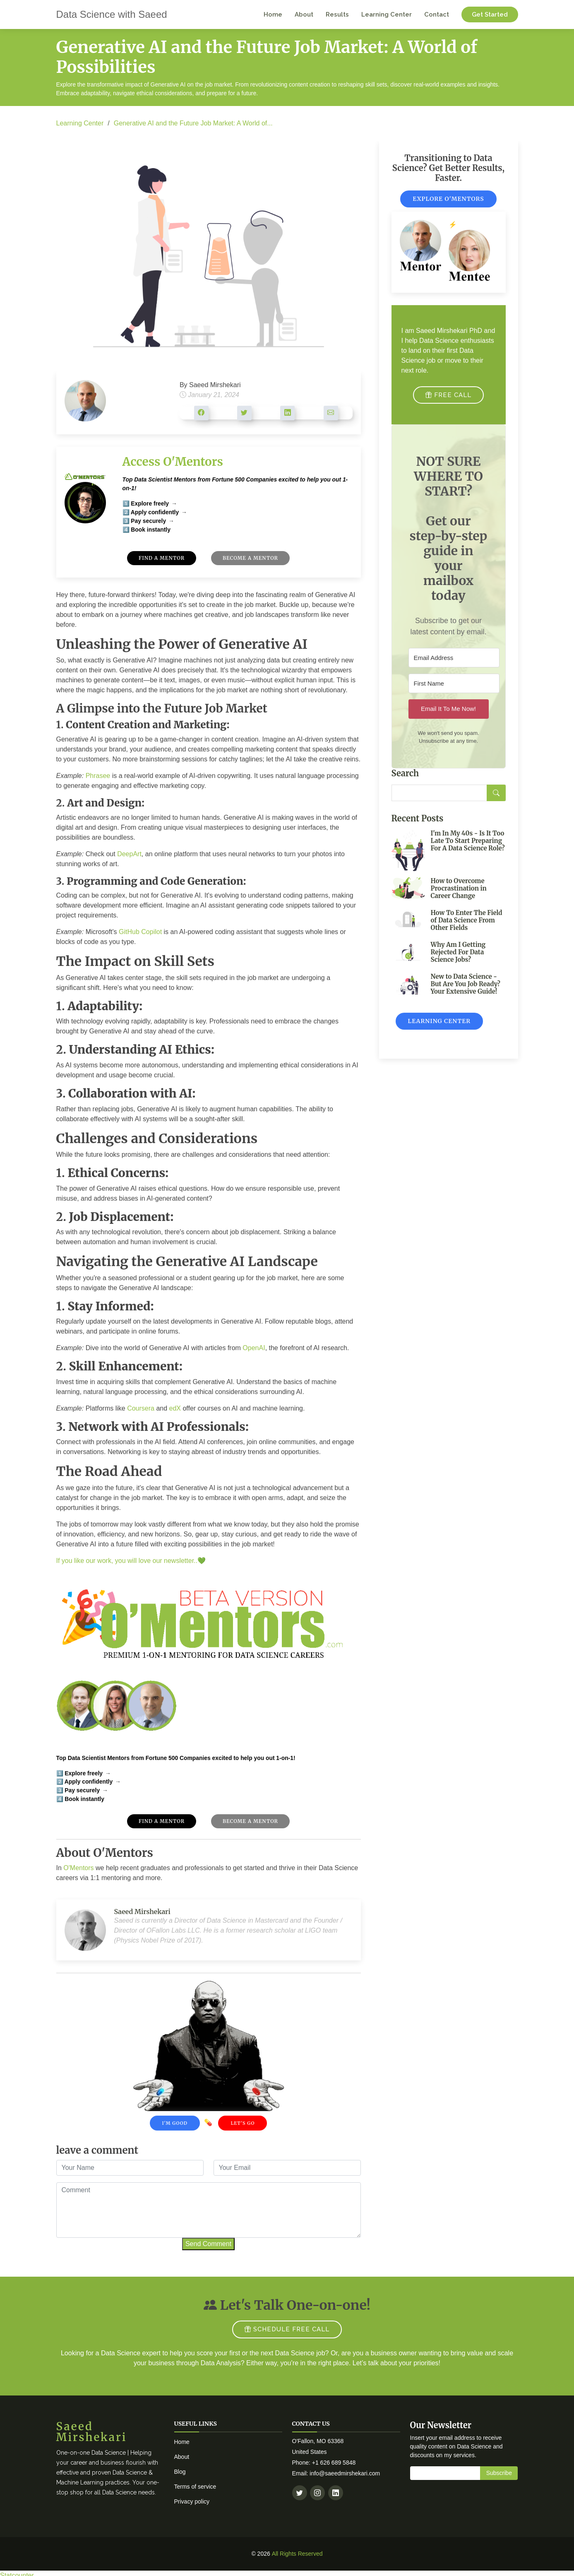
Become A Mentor (251, 565)
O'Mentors (78, 1874)
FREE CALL (448, 401)
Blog (180, 2471)
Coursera (140, 1415)
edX (175, 1415)
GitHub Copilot (140, 938)
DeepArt (129, 860)
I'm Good (174, 2130)
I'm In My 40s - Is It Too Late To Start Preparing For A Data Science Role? (468, 847)
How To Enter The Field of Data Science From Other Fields (466, 927)
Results (337, 14)
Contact (436, 14)
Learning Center (386, 14)
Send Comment (208, 2250)
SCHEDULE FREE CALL (287, 2329)
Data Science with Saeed (111, 14)
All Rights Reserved (297, 2553)
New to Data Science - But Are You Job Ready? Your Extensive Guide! (465, 991)
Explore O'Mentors (448, 205)
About (304, 14)
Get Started (490, 14)
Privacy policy (192, 2501)
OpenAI (254, 1354)
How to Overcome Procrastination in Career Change (459, 895)
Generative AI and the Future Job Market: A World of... (193, 123)
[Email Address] (454, 664)
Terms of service (195, 2486)
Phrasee (98, 782)
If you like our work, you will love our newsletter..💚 (131, 1567)
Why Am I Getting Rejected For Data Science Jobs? (458, 959)
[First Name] (454, 690)
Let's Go (243, 2130)
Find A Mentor (161, 565)
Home (273, 14)
